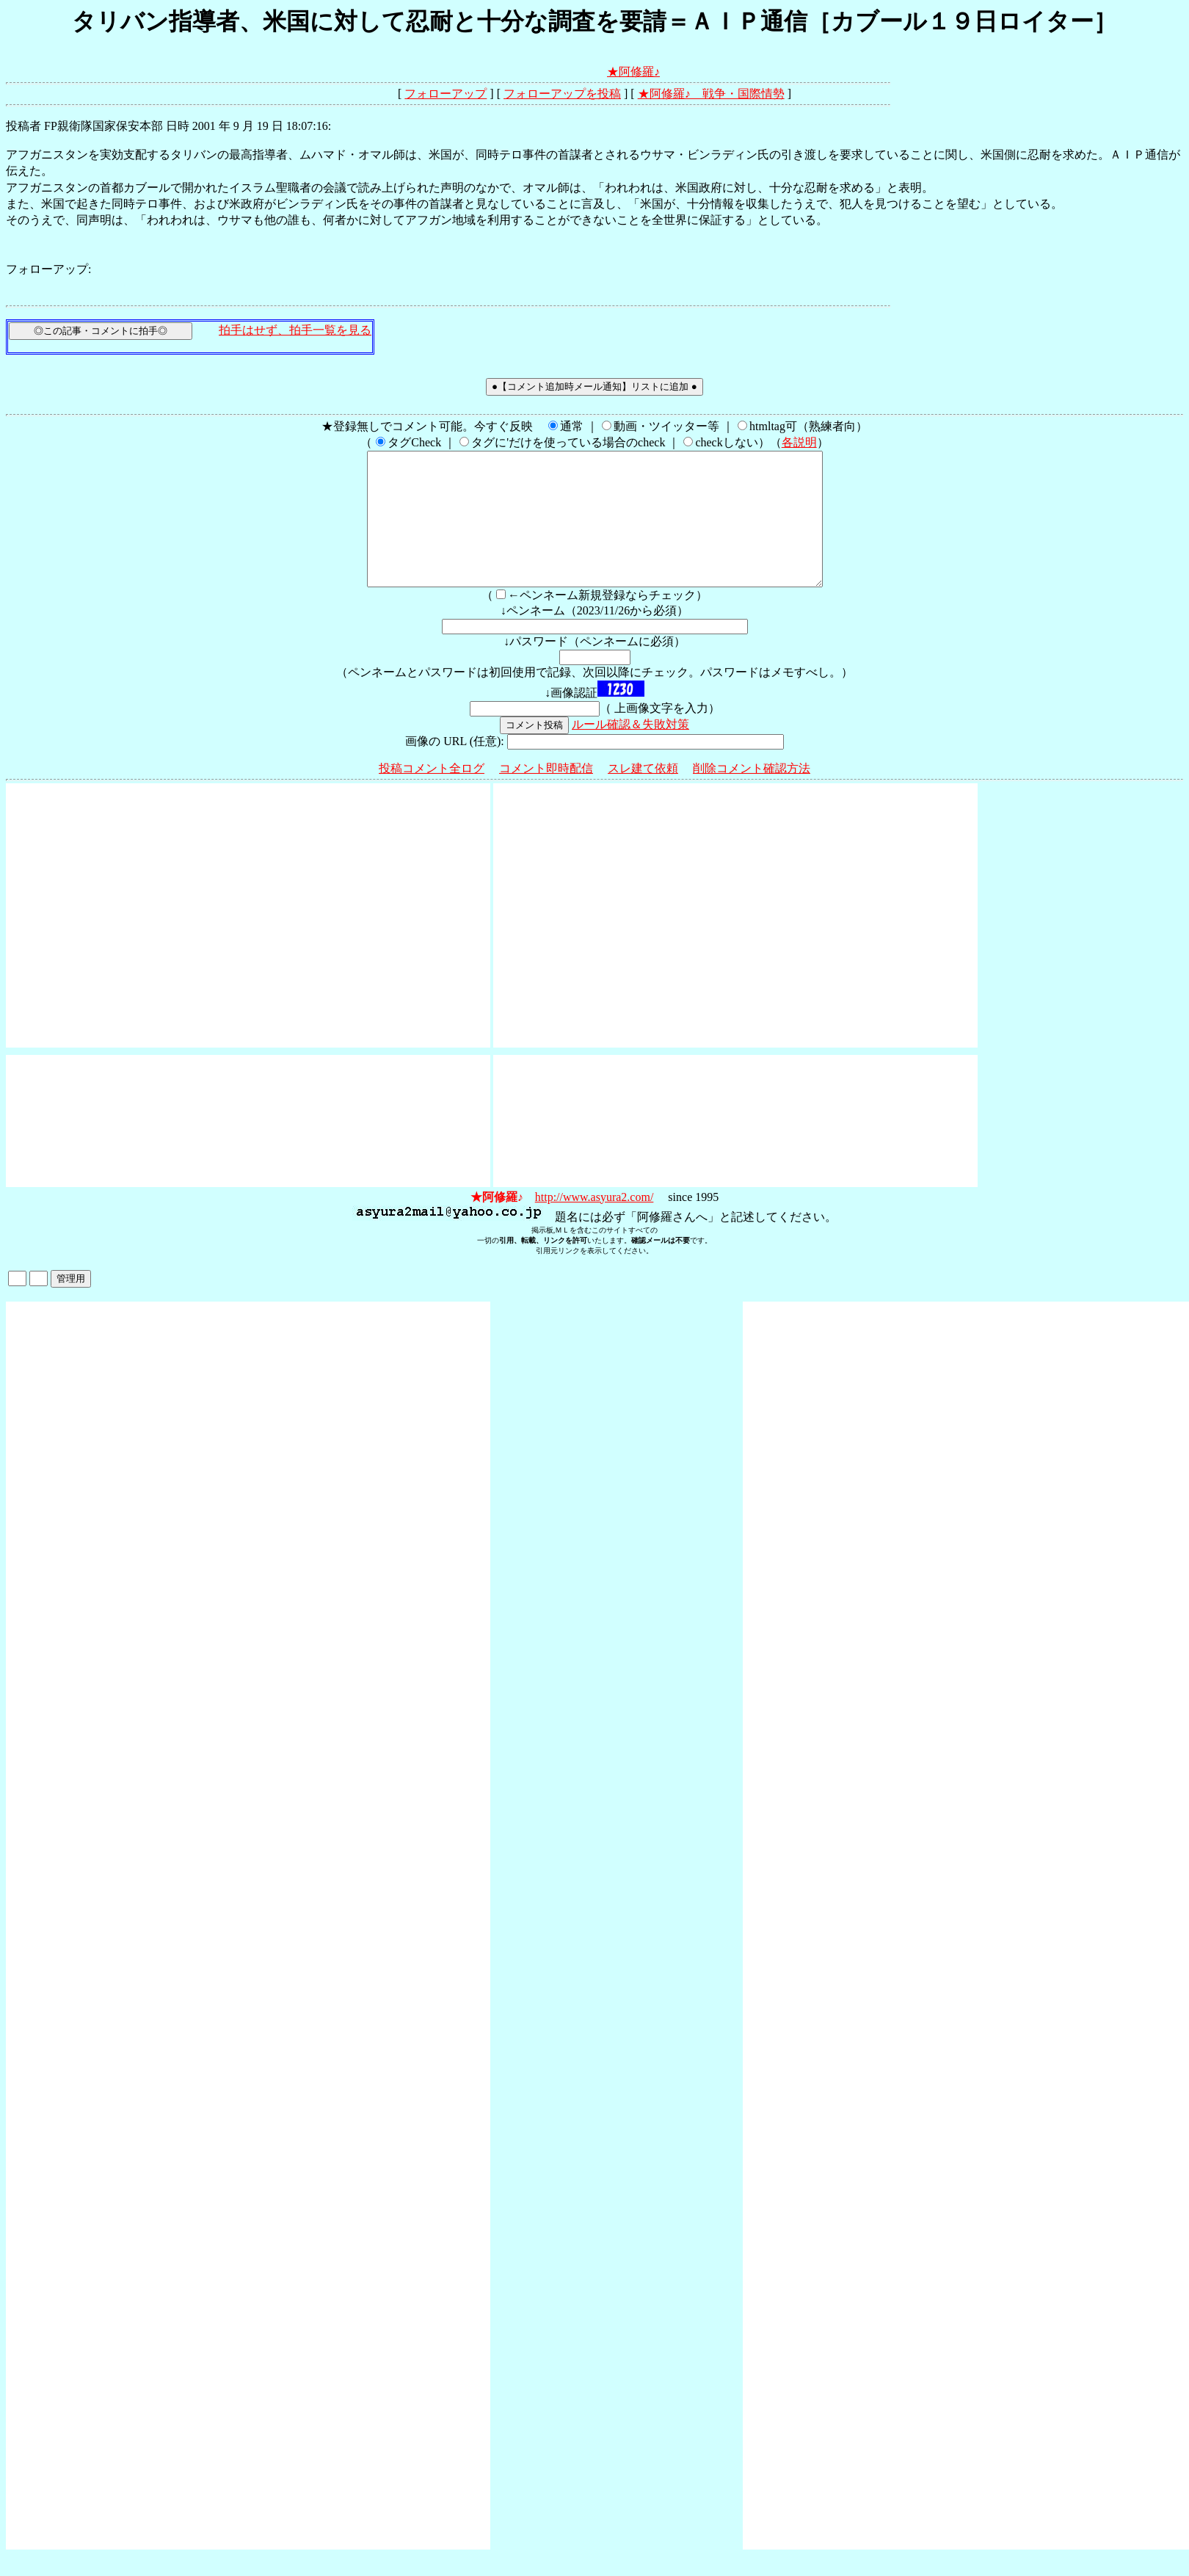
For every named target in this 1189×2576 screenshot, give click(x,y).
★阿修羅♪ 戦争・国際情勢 (711, 93)
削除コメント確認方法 (751, 794)
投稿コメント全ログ (431, 794)
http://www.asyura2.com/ (594, 1223)
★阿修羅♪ (633, 71)
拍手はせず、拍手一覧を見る (295, 330)
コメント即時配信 (546, 794)
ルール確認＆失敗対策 (630, 750)
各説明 (799, 442)
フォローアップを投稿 (562, 93)
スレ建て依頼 (643, 794)
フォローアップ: (48, 269)
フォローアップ (445, 93)
